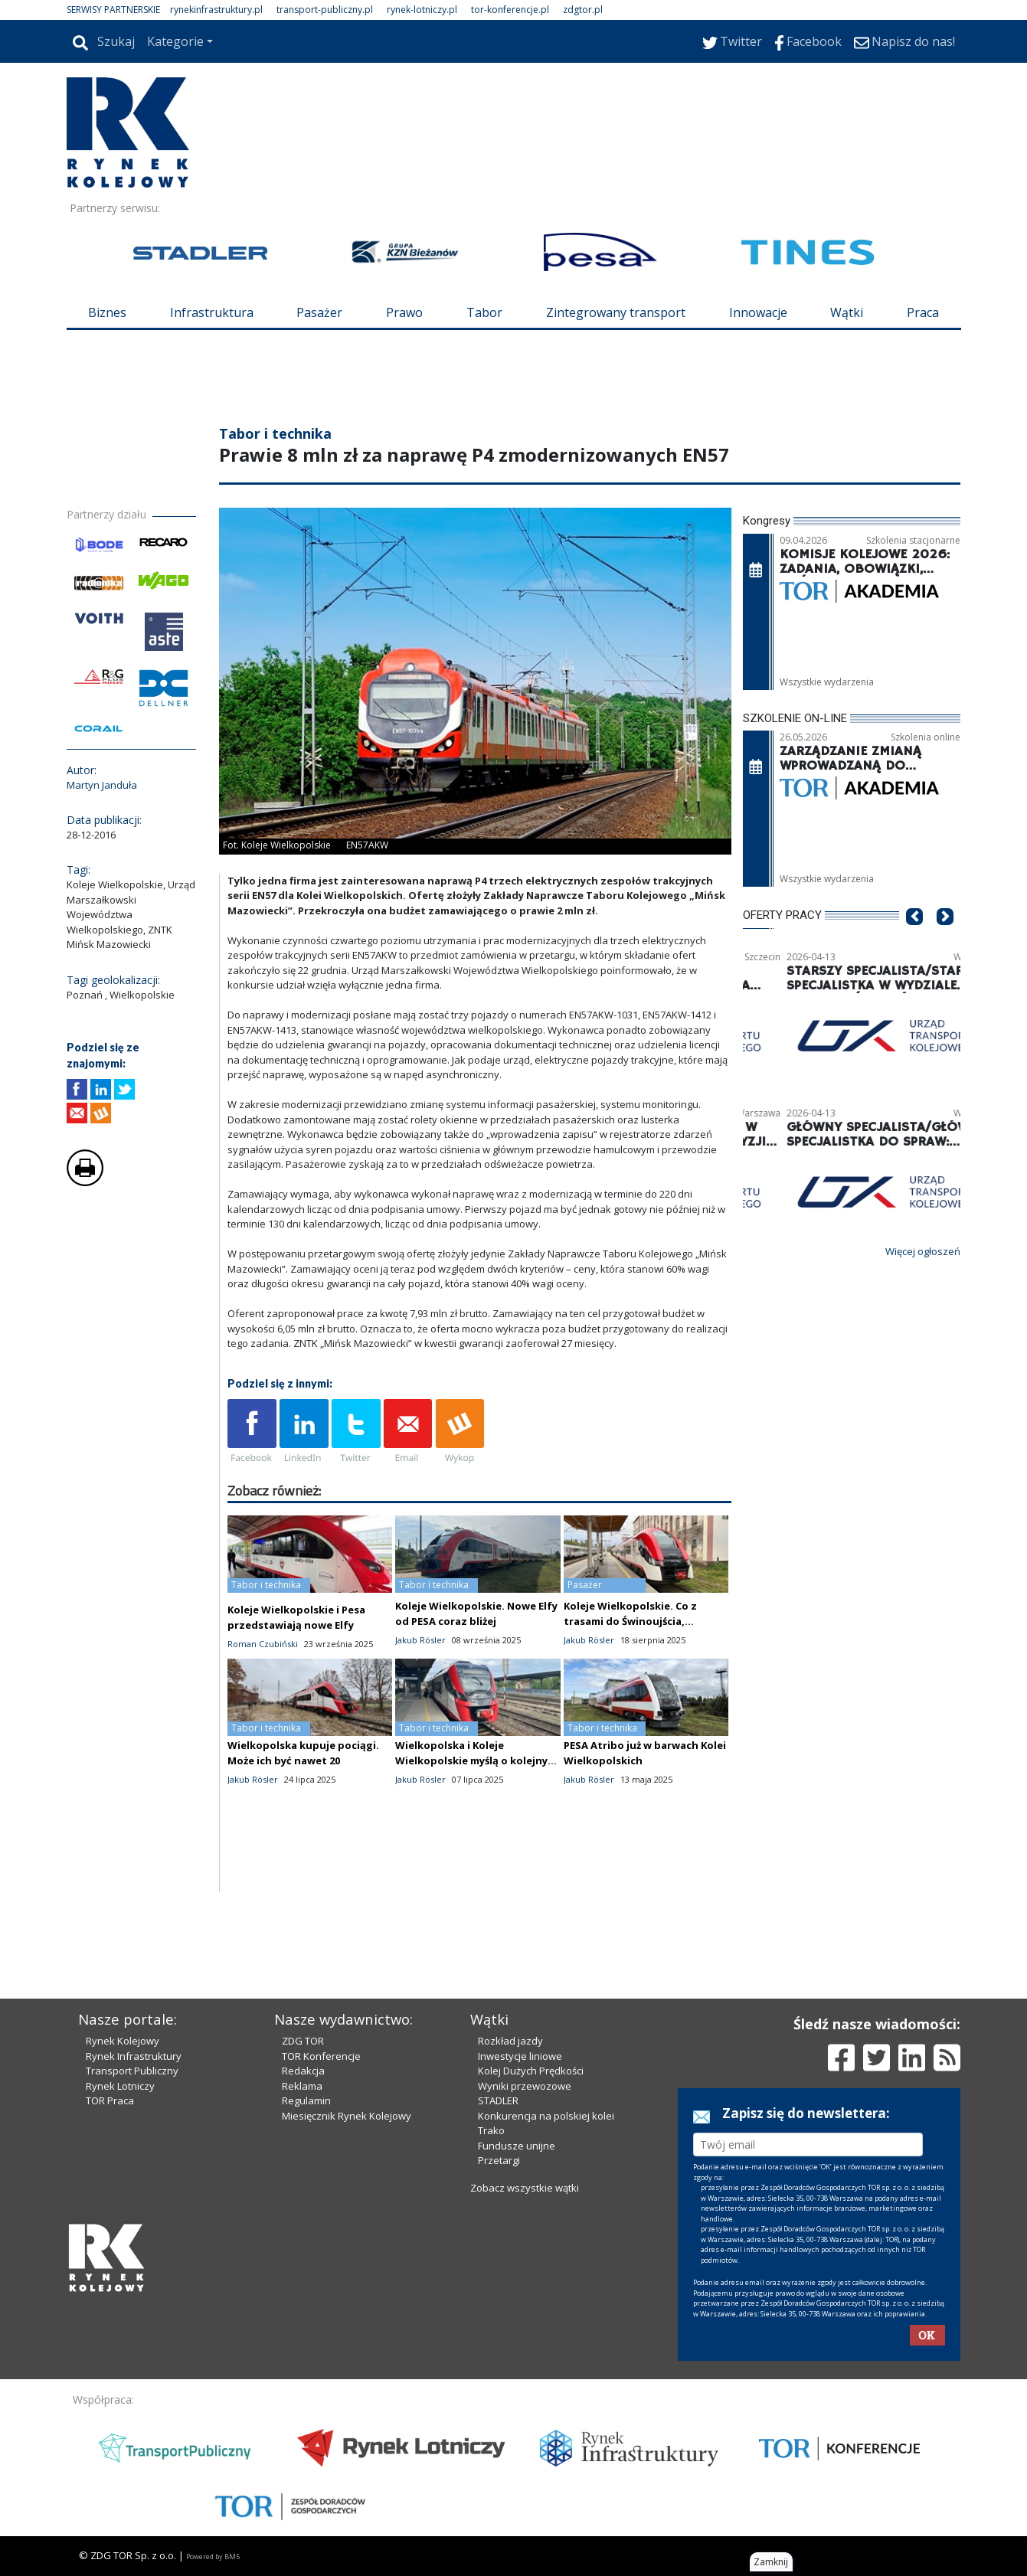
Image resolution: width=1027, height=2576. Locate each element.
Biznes (107, 312)
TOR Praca (110, 2100)
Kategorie (175, 41)
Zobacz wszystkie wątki (524, 2188)
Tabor (484, 312)
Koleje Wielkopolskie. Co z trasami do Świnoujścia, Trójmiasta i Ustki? (630, 1621)
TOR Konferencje (321, 2056)
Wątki (846, 312)
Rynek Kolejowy (122, 2041)
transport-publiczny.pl (324, 9)
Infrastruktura (211, 312)
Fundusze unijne (516, 2146)
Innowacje (758, 312)
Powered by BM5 (213, 2556)
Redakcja (303, 2070)
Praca (923, 312)
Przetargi (499, 2160)
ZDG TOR (303, 2041)
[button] (914, 939)
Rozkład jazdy (510, 2041)
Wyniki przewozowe (524, 2086)
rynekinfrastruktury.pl (216, 9)
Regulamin (306, 2100)
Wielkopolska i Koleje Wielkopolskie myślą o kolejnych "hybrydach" (477, 1760)
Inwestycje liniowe (520, 2056)
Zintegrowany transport (615, 312)
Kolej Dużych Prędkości (531, 2070)
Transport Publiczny (132, 2070)
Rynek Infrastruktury (134, 2056)
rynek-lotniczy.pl (422, 9)
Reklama (302, 2086)
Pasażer (319, 312)
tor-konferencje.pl (510, 9)
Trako (491, 2130)
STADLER (498, 2100)
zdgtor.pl (583, 9)
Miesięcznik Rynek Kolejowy (346, 2116)
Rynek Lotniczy (120, 2086)
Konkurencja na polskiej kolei (546, 2116)
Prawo (404, 312)
